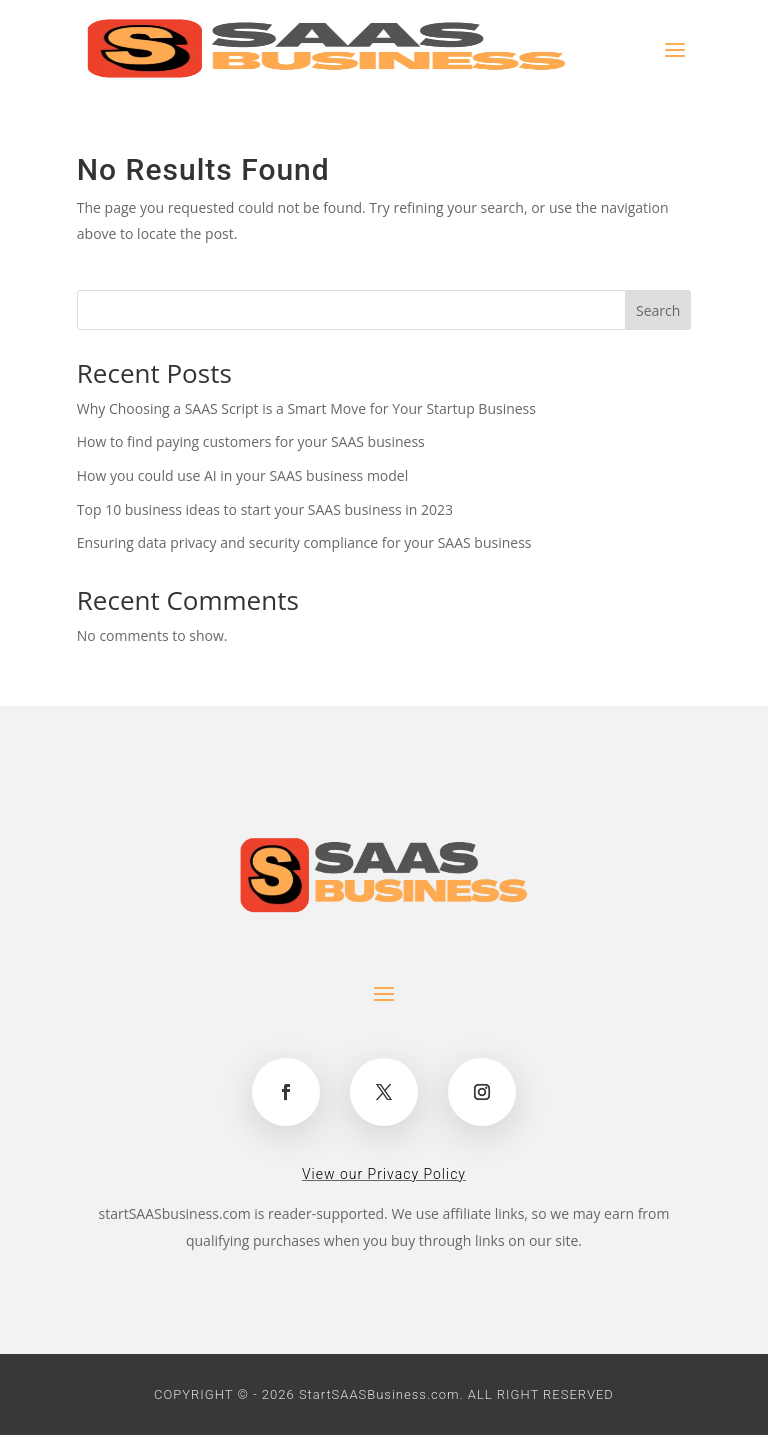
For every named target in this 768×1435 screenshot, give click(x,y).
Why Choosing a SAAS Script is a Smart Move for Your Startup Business (306, 408)
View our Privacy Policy (384, 1174)
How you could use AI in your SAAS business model (242, 475)
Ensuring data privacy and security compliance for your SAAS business (304, 542)
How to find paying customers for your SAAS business (251, 441)
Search (658, 310)
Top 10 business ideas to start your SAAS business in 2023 (265, 509)
